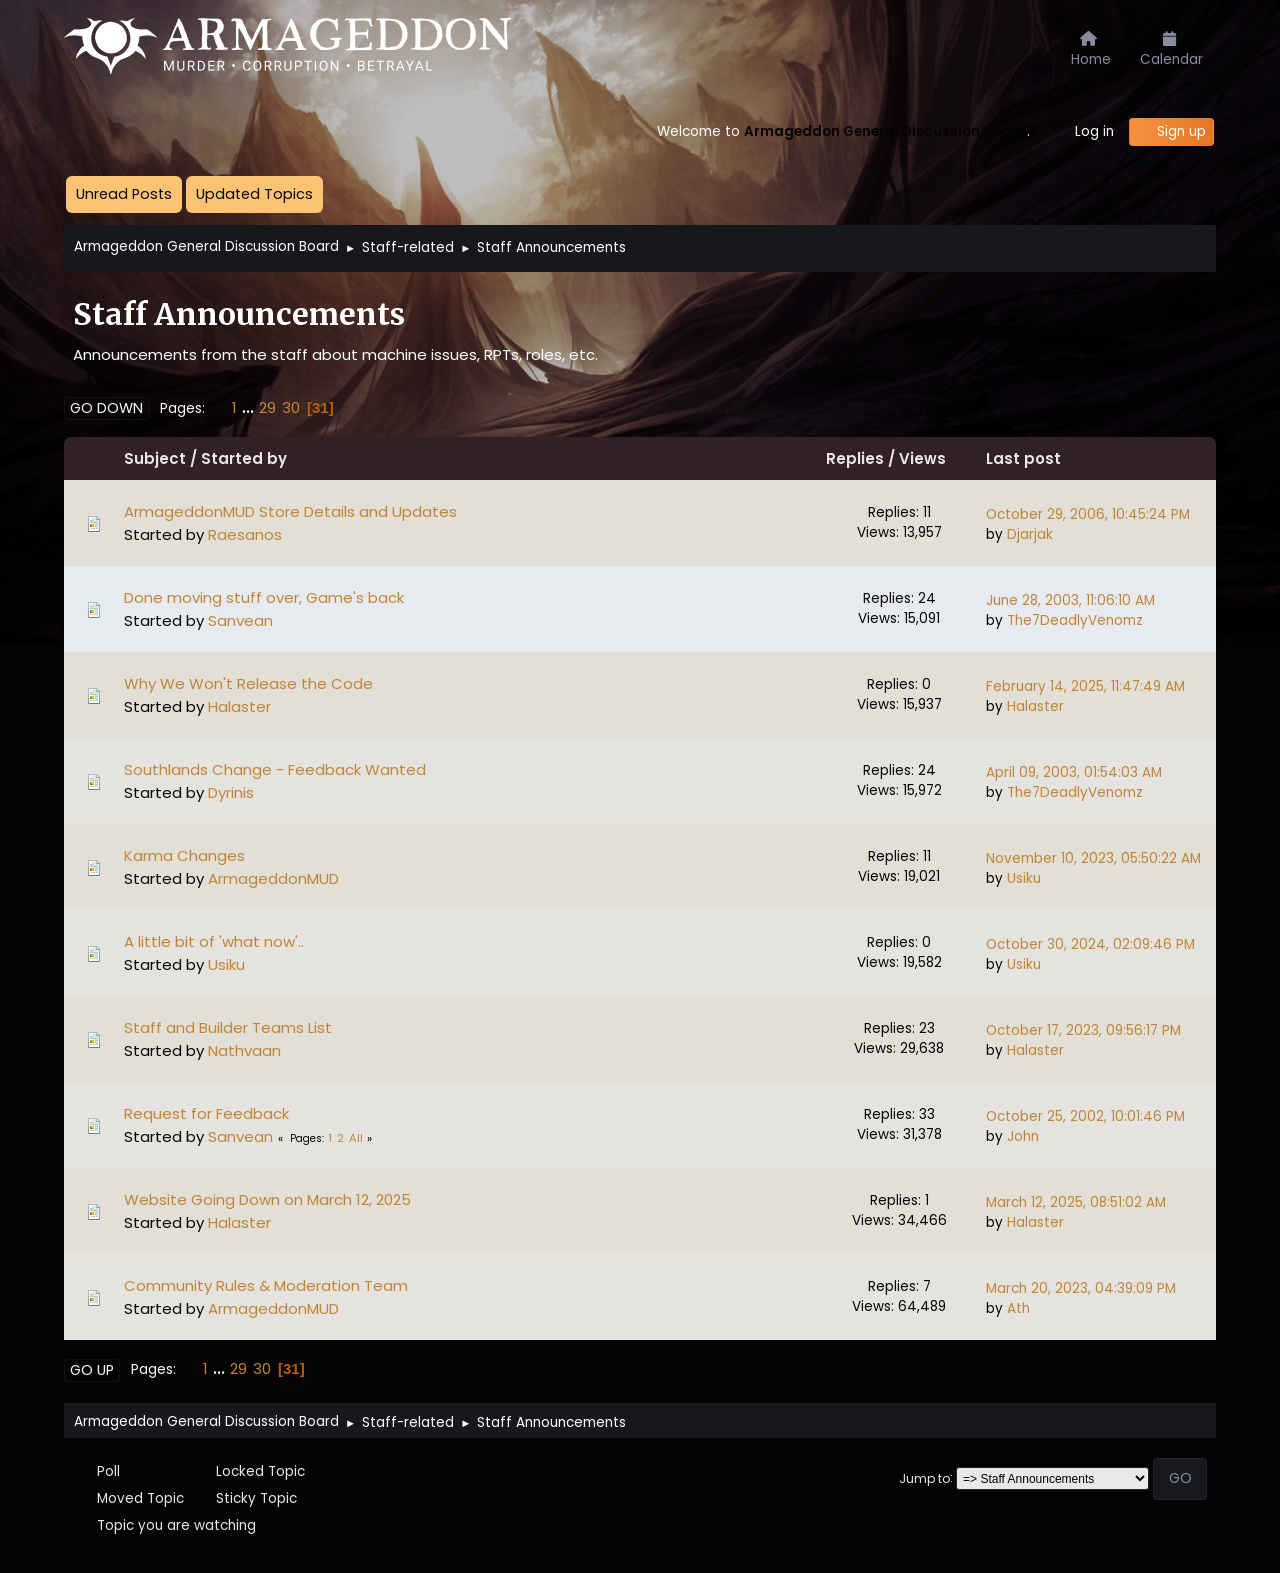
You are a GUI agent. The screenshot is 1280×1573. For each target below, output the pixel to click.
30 (291, 407)
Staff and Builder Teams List (228, 1027)
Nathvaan (244, 1050)
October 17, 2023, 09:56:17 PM (1083, 1030)
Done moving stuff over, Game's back (264, 597)
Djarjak (1030, 534)
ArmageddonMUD (273, 878)
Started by (244, 458)
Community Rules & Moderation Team (266, 1285)
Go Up (92, 1370)
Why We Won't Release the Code (248, 683)
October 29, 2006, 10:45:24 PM (1088, 514)
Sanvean (240, 620)
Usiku (1024, 878)
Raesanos (245, 534)
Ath (1018, 1308)
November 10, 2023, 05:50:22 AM (1093, 858)
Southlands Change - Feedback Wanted (275, 769)
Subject (155, 458)
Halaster (239, 706)
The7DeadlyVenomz (1075, 620)
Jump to (924, 1477)
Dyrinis (231, 792)
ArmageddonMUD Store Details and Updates (290, 511)
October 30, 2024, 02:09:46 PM (1090, 944)
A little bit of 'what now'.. (214, 941)
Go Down (106, 408)
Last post (1023, 458)
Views (935, 458)
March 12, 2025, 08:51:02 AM (1076, 1202)
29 (267, 407)
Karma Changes (184, 855)
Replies (855, 458)
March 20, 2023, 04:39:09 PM (1081, 1288)
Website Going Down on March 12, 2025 (267, 1199)
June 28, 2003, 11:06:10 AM (1070, 600)
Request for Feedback (206, 1113)
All (356, 1138)
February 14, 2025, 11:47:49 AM (1085, 686)
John (1023, 1136)
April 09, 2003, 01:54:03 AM (1074, 772)
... (250, 407)
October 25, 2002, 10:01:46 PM (1085, 1116)
